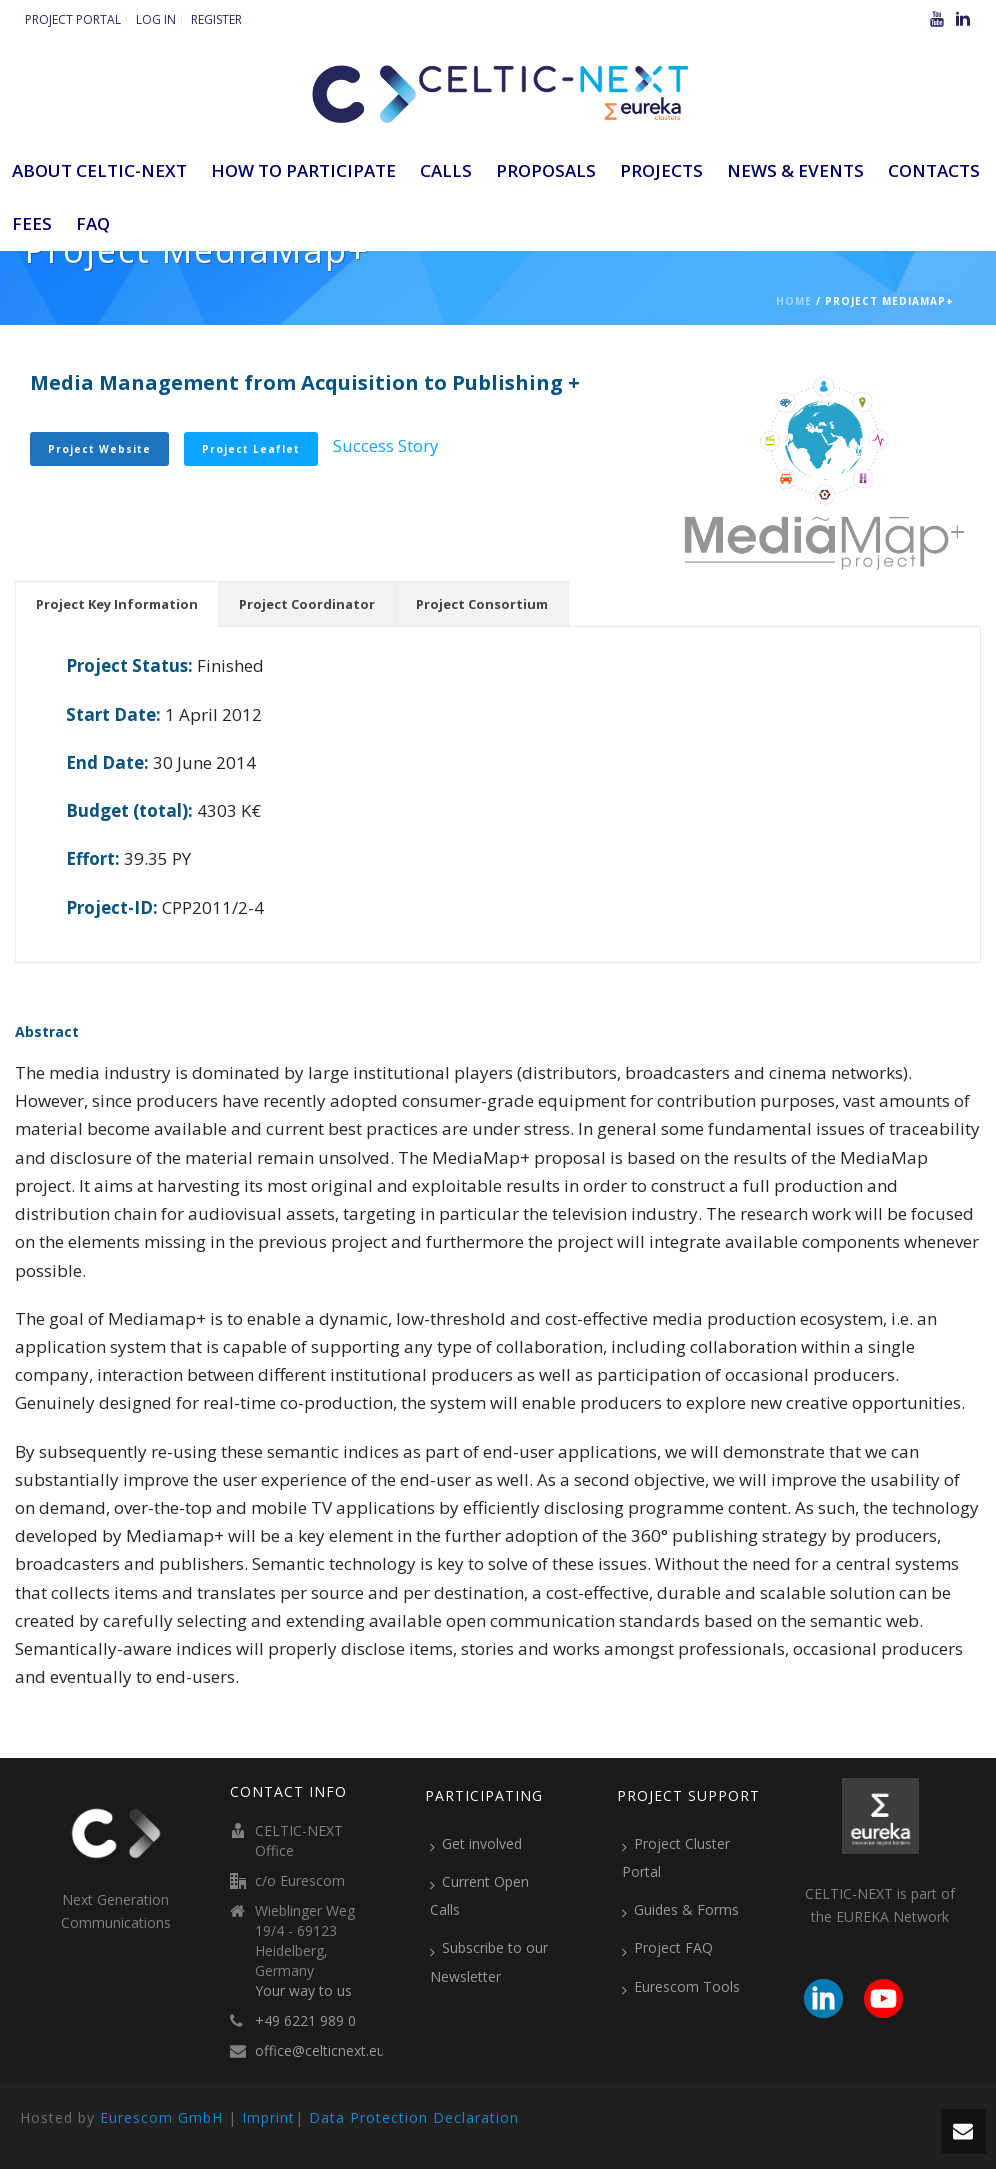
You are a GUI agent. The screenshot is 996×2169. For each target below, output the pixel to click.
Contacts (934, 170)
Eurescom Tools (681, 1987)
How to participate (303, 170)
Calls (446, 170)
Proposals (546, 170)
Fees (32, 223)
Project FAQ (667, 1948)
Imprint (268, 2117)
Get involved (476, 1844)
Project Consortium (482, 604)
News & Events (795, 170)
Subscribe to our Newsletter (489, 1961)
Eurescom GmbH (161, 2117)
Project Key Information (117, 604)
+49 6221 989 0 (305, 2021)
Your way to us (303, 1991)
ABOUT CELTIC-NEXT (99, 170)
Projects (661, 170)
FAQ (93, 223)
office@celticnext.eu (320, 2051)
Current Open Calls (479, 1895)
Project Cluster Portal (676, 1857)
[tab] (117, 604)
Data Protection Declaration (414, 2117)
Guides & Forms (680, 1910)
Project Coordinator (307, 604)
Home (794, 301)
